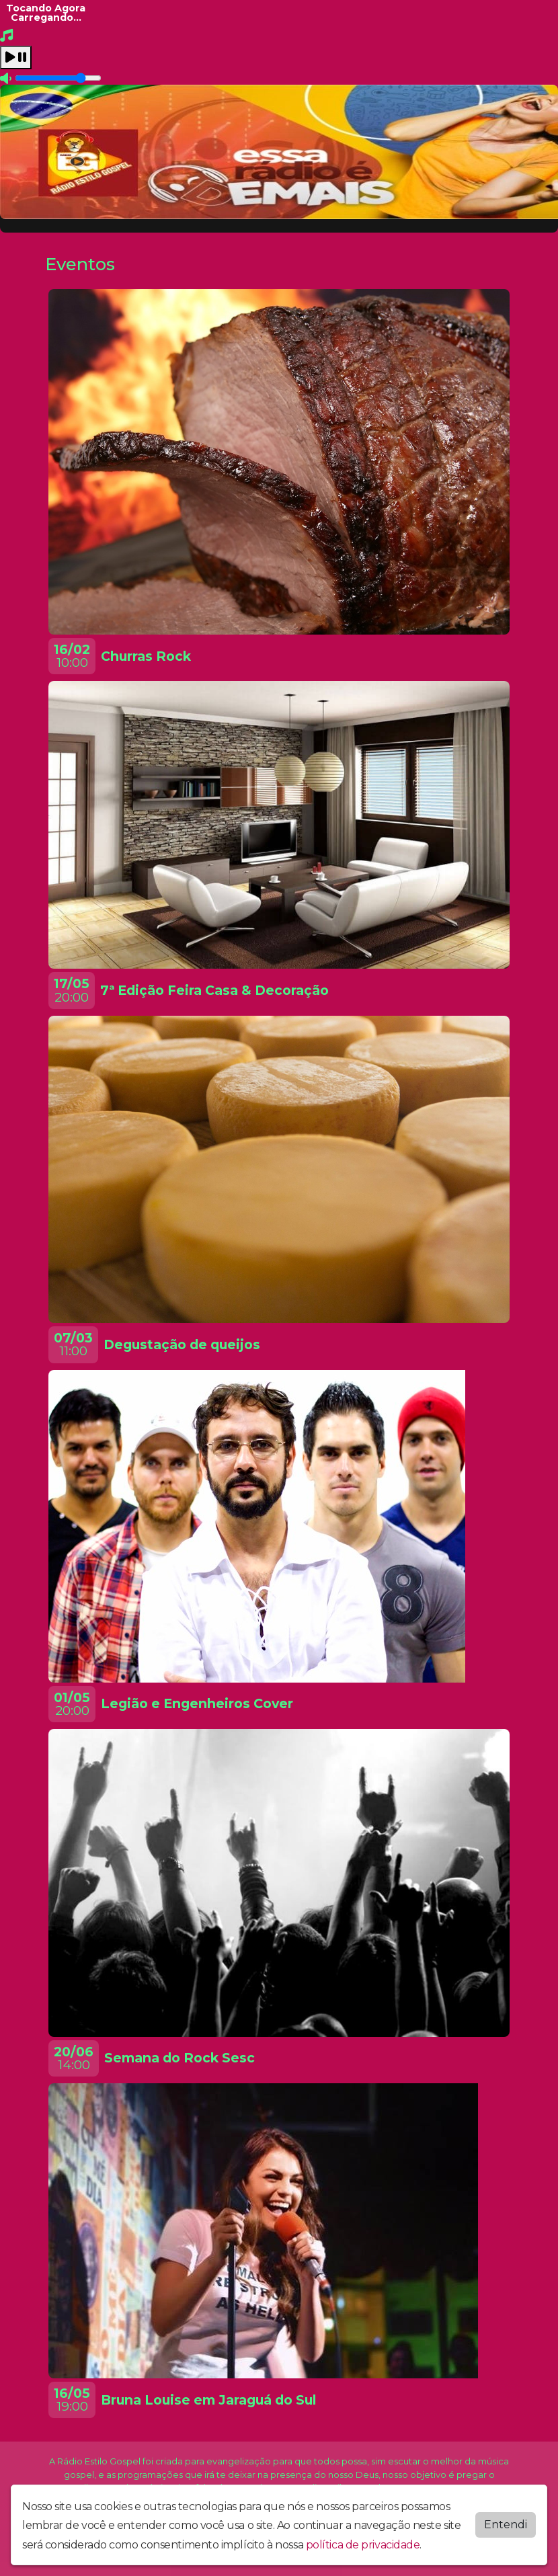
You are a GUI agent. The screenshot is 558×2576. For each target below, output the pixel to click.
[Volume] (58, 78)
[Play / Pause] (16, 57)
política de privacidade (363, 2544)
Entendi (505, 2524)
